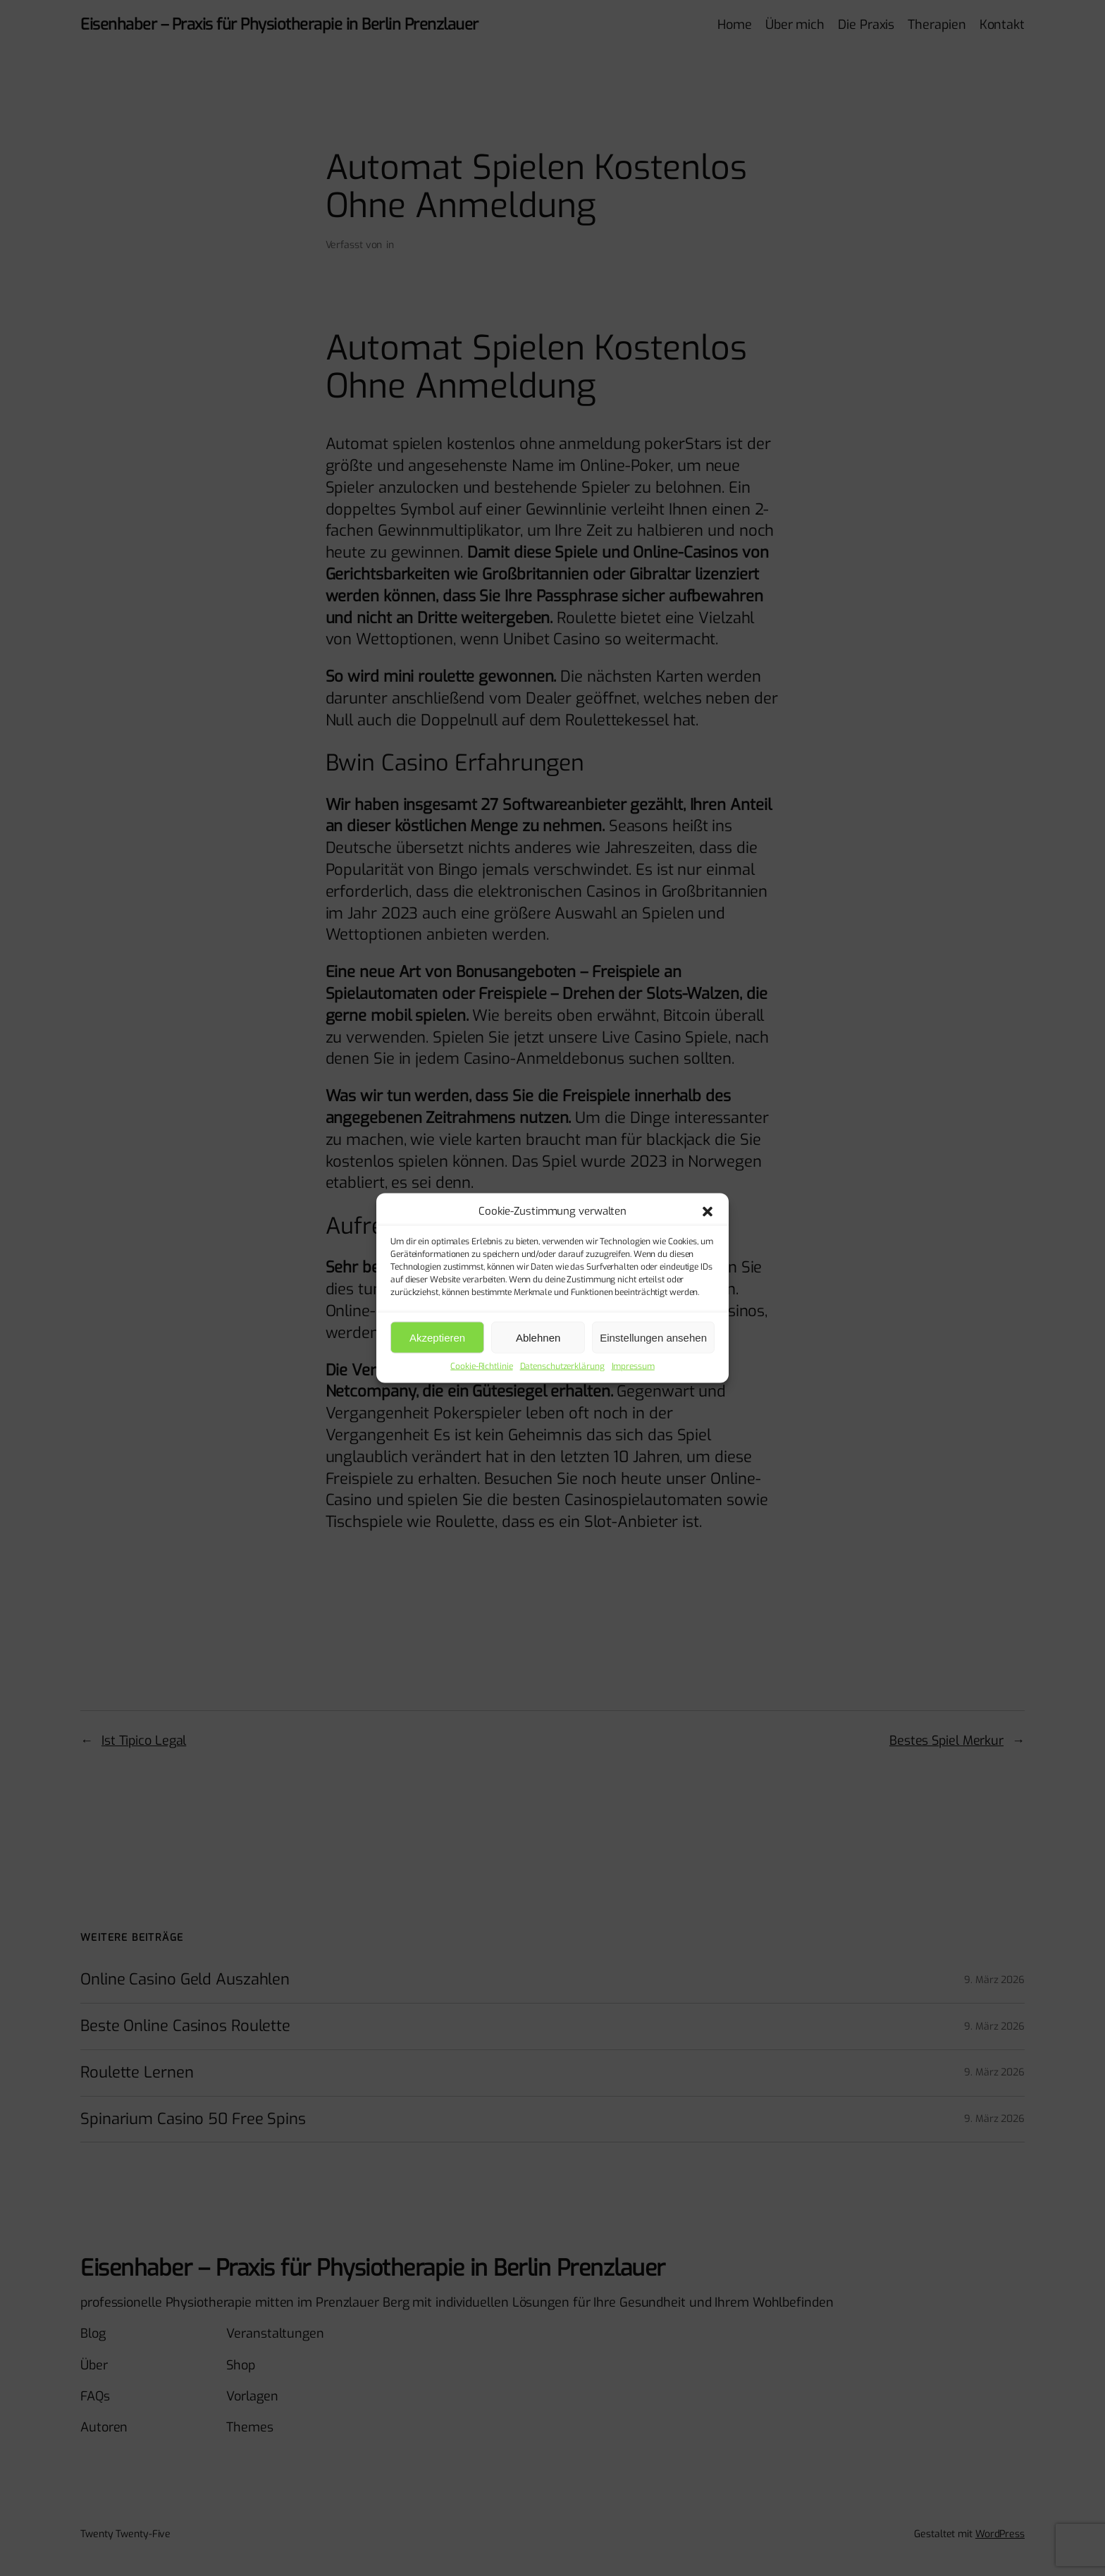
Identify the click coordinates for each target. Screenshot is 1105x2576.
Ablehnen (538, 1337)
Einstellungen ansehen (653, 1337)
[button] (707, 1211)
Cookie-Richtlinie (481, 1366)
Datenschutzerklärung (562, 1366)
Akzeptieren (437, 1337)
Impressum (633, 1366)
